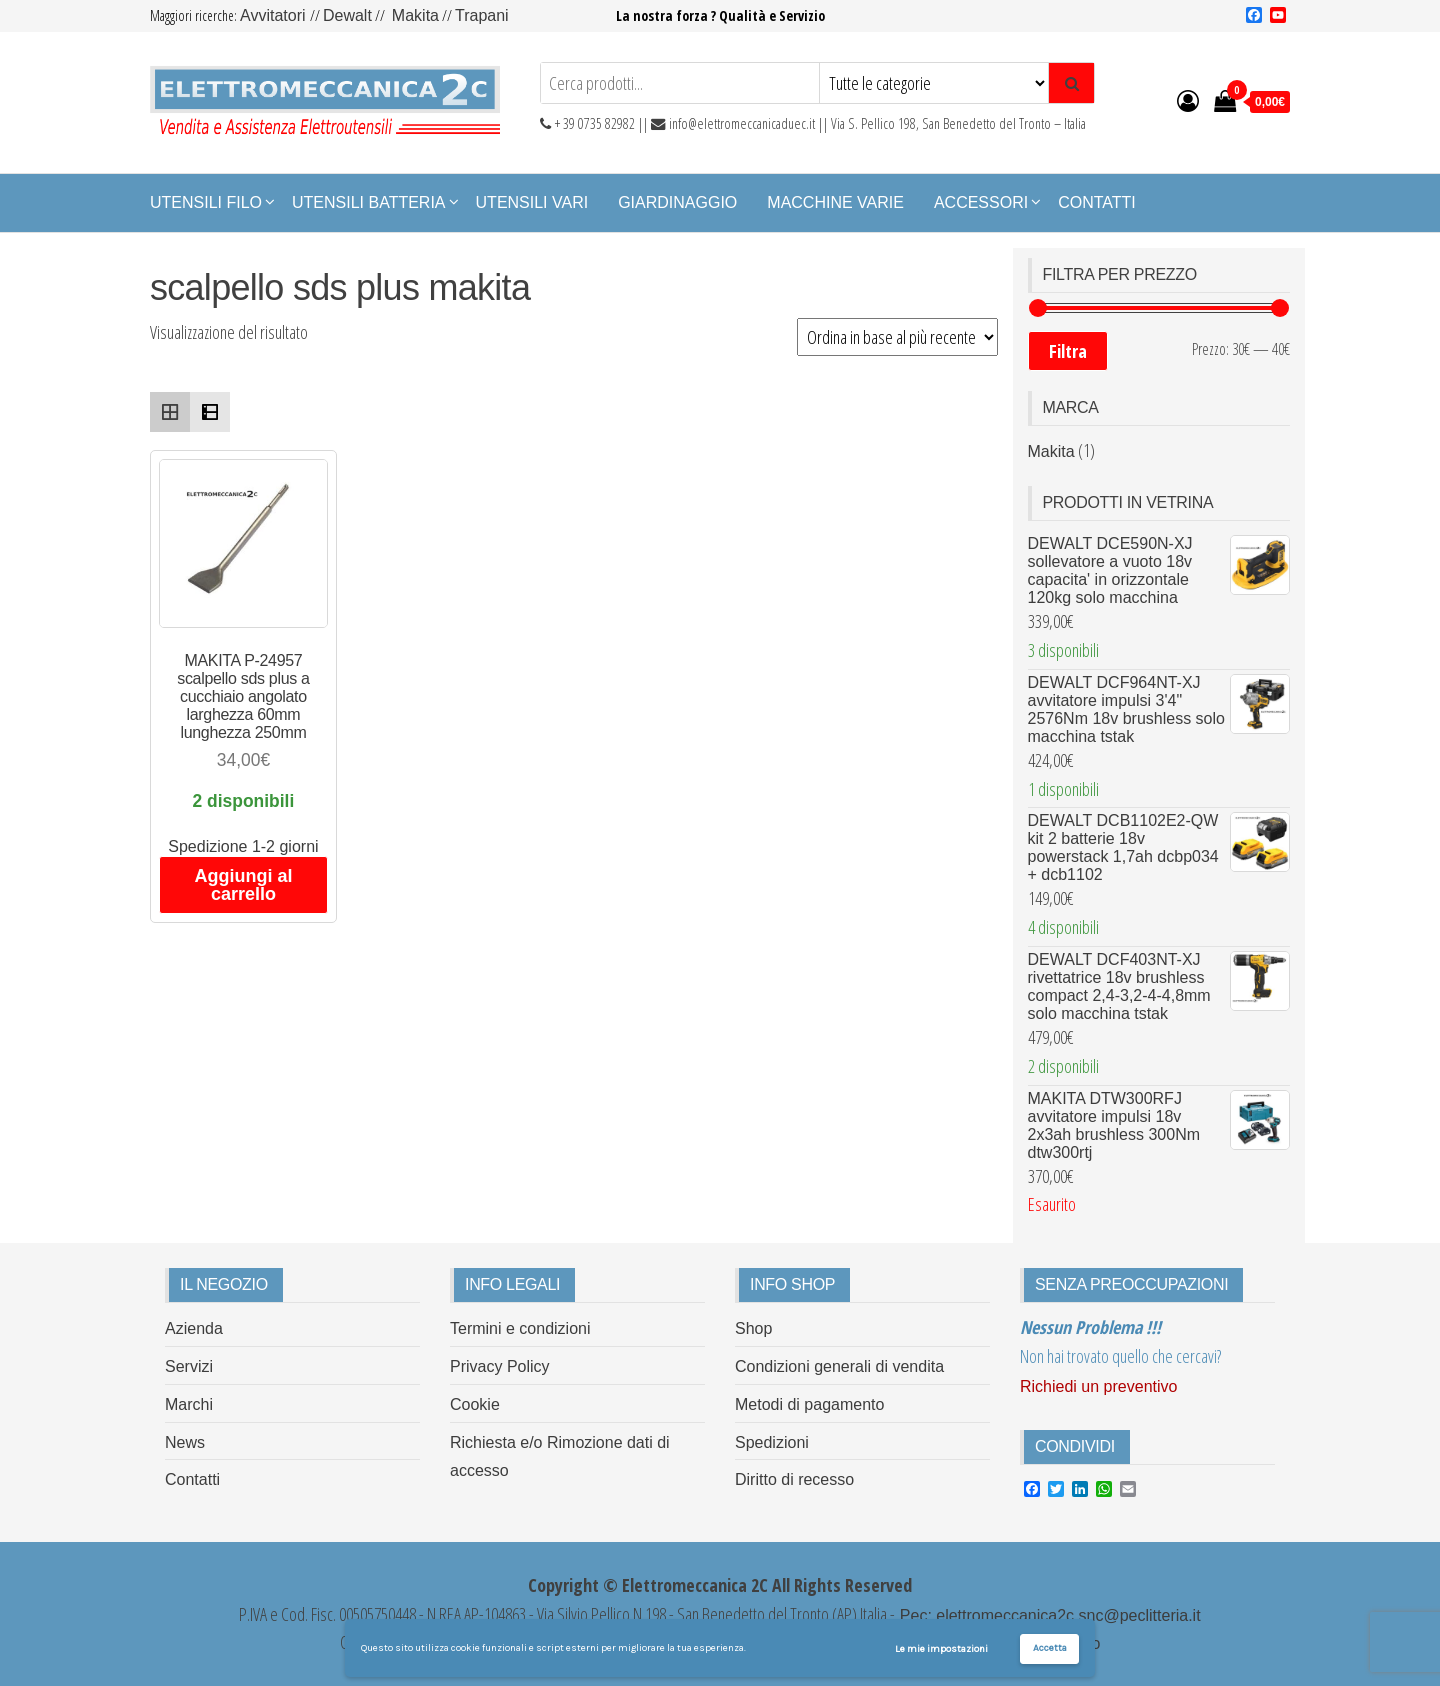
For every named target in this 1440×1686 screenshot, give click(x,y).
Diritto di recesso (794, 1479)
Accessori (981, 202)
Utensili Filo (206, 202)
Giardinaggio (677, 202)
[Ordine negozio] (897, 337)
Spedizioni (772, 1442)
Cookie (475, 1404)
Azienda (194, 1328)
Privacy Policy (500, 1366)
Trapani (482, 15)
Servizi (189, 1366)
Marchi (189, 1404)
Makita (415, 15)
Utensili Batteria (369, 202)
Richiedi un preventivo (1098, 1386)
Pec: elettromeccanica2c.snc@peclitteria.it (1047, 1615)
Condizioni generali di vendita (839, 1366)
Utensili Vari (532, 202)
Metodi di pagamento (809, 1404)
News (185, 1442)
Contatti (1097, 202)
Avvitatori (275, 15)
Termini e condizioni (520, 1328)
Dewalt (347, 15)
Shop (753, 1328)
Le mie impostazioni (941, 1649)
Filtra (1068, 351)
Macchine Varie (835, 202)
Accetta (1050, 1648)
